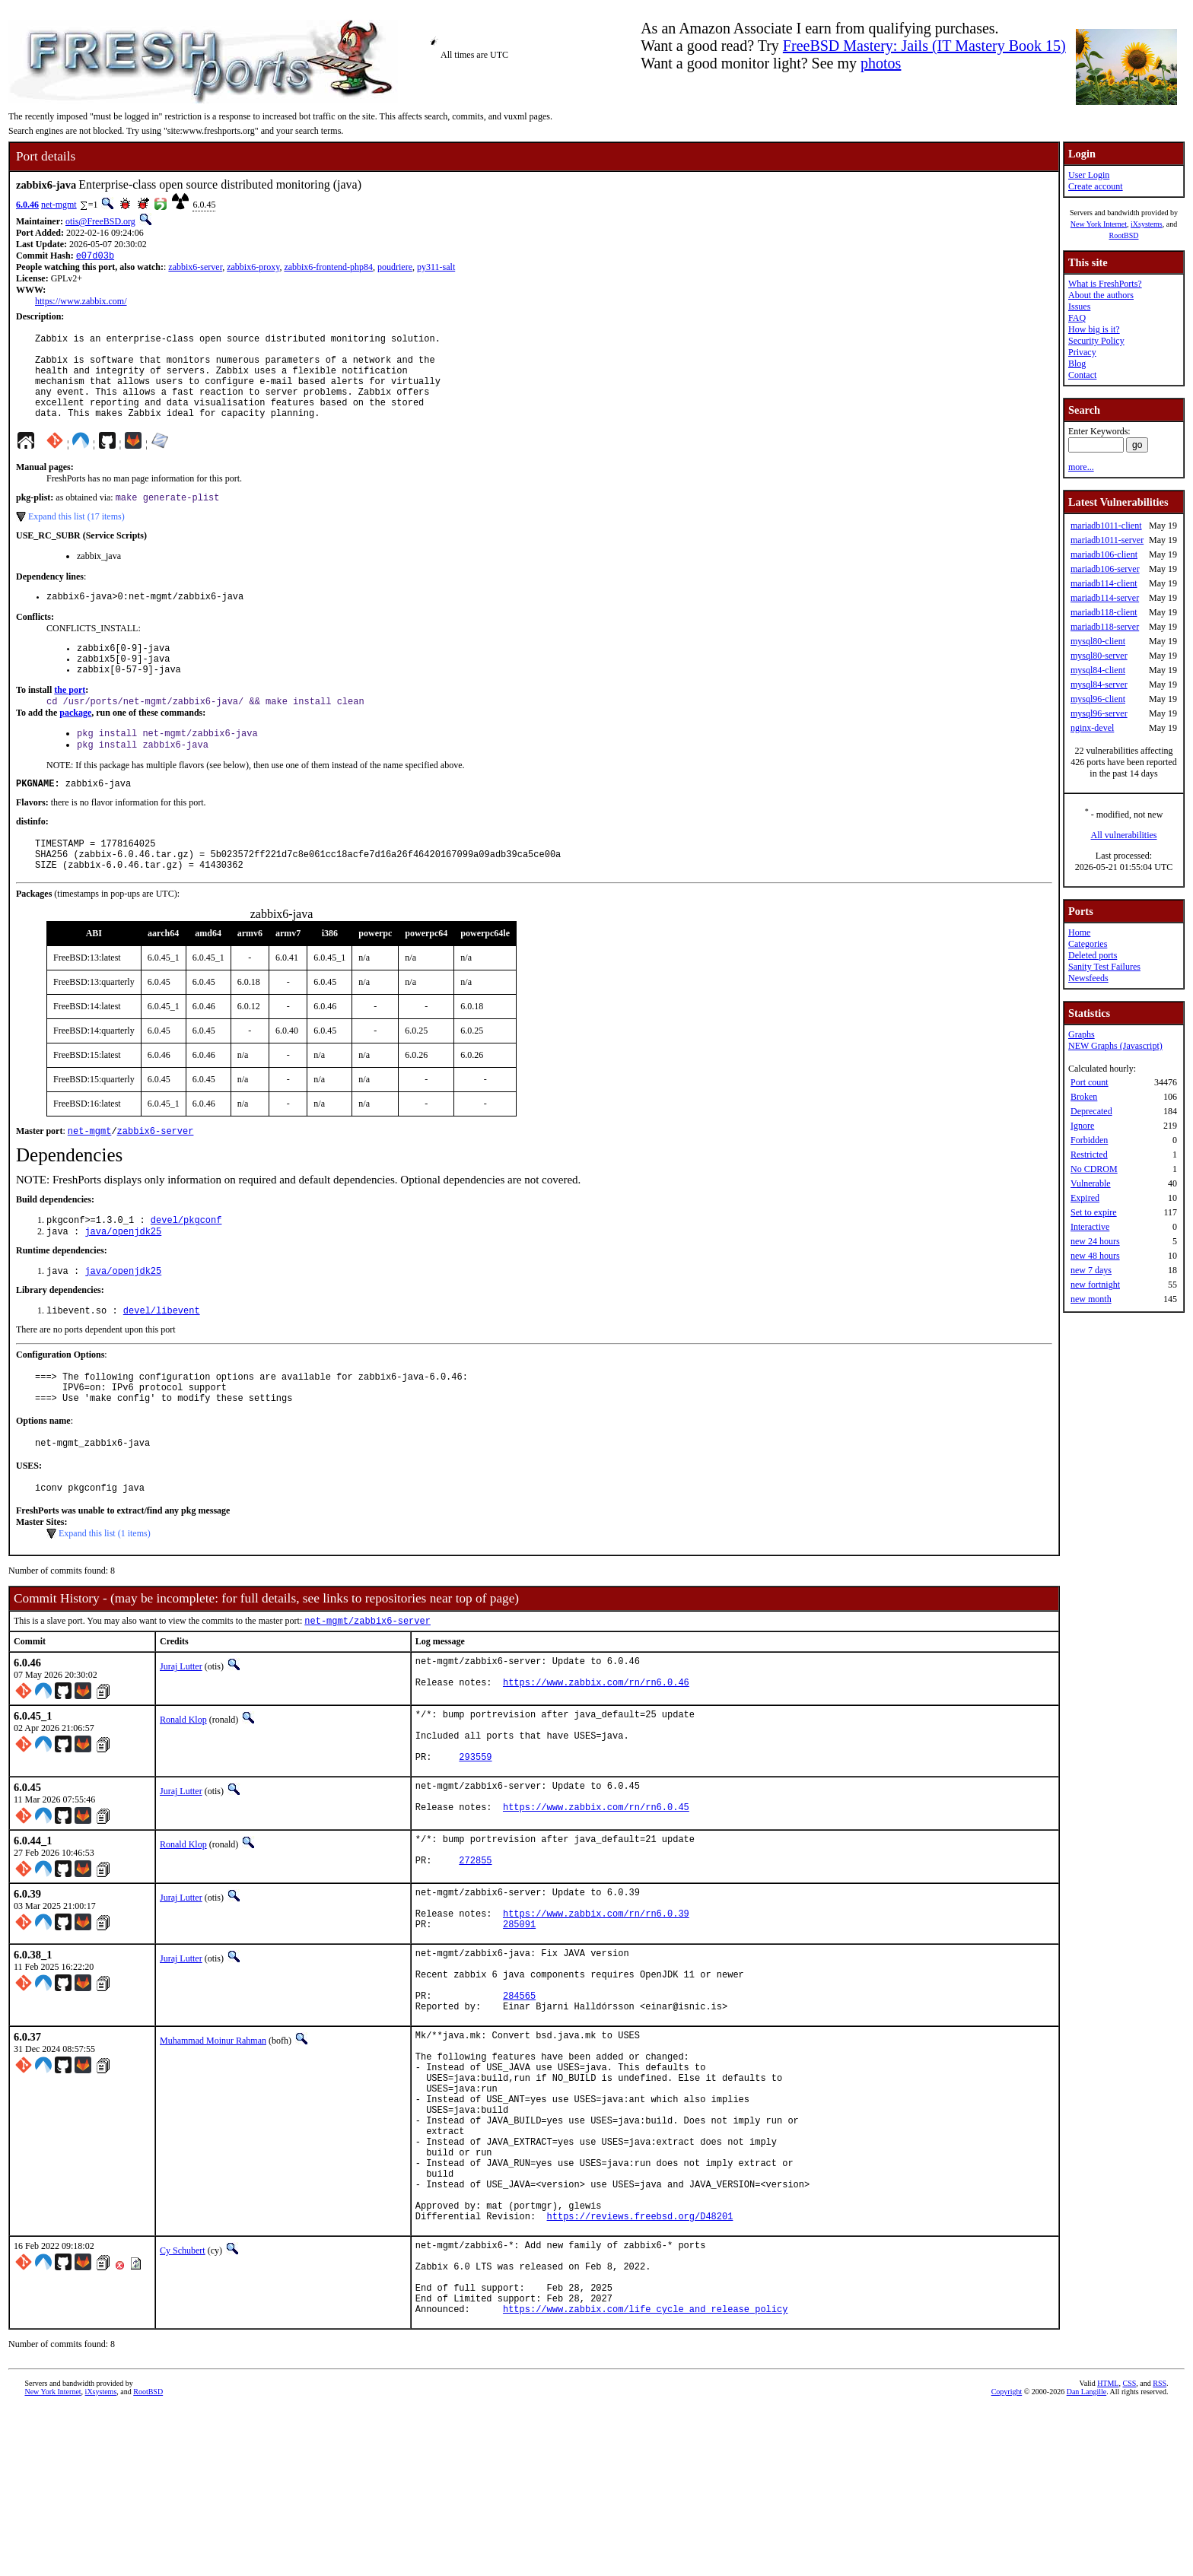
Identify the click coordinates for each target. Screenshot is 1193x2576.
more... (1081, 467)
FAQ (1077, 318)
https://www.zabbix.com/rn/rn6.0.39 (596, 2007)
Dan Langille (1086, 2559)
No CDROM (1094, 1169)
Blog (1077, 363)
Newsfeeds (1088, 978)
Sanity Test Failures (1104, 966)
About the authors (1101, 295)
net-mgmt (59, 204)
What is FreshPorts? (1105, 283)
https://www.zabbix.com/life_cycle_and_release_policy (645, 2476)
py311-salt (436, 268)
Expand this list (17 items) (76, 537)
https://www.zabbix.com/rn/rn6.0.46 (596, 1753)
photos (881, 63)
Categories (1087, 944)
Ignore (1082, 1125)
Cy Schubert (182, 2402)
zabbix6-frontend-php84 (328, 268)
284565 (519, 2103)
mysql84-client (1098, 670)
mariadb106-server (1105, 569)
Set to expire (1094, 1212)
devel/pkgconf (186, 1266)
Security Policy (1096, 340)
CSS (1129, 2550)
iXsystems (1147, 224)
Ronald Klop (183, 1788)
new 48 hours (1095, 1255)
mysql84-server (1099, 684)
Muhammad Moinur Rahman (213, 2151)
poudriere (394, 268)
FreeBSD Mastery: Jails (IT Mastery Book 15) (924, 45)
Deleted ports (1092, 955)
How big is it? (1094, 329)
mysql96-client (1098, 699)
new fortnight (1095, 1284)
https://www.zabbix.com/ (81, 302)
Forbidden (1089, 1140)
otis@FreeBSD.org (100, 221)
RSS (1159, 2550)
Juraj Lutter (181, 1731)
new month (1091, 1299)
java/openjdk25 (122, 1279)
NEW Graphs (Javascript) (1115, 1045)
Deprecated (1091, 1111)
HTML (1107, 2550)
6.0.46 (27, 204)
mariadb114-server (1105, 597)
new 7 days (1091, 1270)
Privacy (1082, 352)
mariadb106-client (1104, 554)
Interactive (1090, 1226)
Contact (1082, 375)
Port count (1090, 1082)
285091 (519, 2020)
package (75, 744)
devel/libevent (161, 1361)
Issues (1079, 306)
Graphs (1081, 1034)
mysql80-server (1099, 655)
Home (1079, 932)
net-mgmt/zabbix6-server (367, 1685)
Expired (1085, 1198)
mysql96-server (1099, 713)
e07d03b (95, 256)
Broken (1084, 1096)
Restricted (1089, 1154)
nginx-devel (1092, 728)
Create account (1095, 186)
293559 (475, 1836)
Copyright (1007, 2559)
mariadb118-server (1105, 626)
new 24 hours (1095, 1241)
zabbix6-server (195, 268)
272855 (475, 1950)
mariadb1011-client (1106, 525)
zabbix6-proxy (253, 268)
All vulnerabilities (1124, 835)
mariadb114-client (1104, 583)
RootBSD (1124, 235)
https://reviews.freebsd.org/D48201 (640, 2367)
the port (69, 720)
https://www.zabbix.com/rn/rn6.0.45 (596, 1893)
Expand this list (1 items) (105, 1596)
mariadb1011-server (1107, 540)
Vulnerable (1091, 1183)
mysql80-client (1098, 641)
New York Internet (1099, 224)
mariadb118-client (1104, 612)
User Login (1088, 175)
